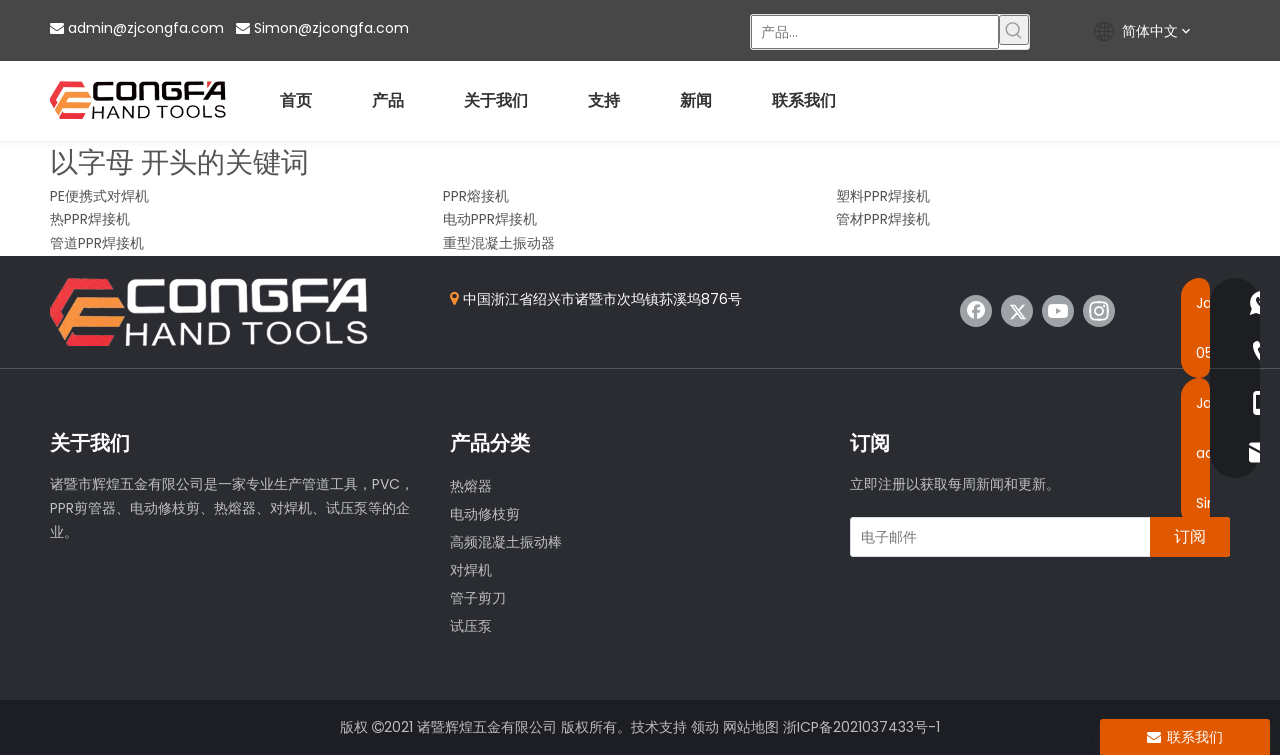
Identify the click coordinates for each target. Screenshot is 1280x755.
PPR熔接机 (476, 196)
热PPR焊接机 (90, 219)
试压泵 (471, 626)
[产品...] (875, 32)
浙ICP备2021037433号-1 (861, 727)
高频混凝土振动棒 (506, 542)
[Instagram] (1099, 311)
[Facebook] (976, 311)
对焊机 (471, 570)
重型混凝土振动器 (499, 243)
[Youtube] (1058, 311)
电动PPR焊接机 (490, 219)
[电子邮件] (996, 537)
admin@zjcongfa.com (146, 28)
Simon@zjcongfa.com (331, 28)
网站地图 (751, 727)
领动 (705, 727)
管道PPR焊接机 (97, 243)
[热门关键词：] (1014, 30)
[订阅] (1190, 537)
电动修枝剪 (485, 514)
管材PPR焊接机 (883, 219)
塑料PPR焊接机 (883, 196)
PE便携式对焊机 (99, 196)
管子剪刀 (478, 598)
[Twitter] (1017, 311)
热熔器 (471, 486)
